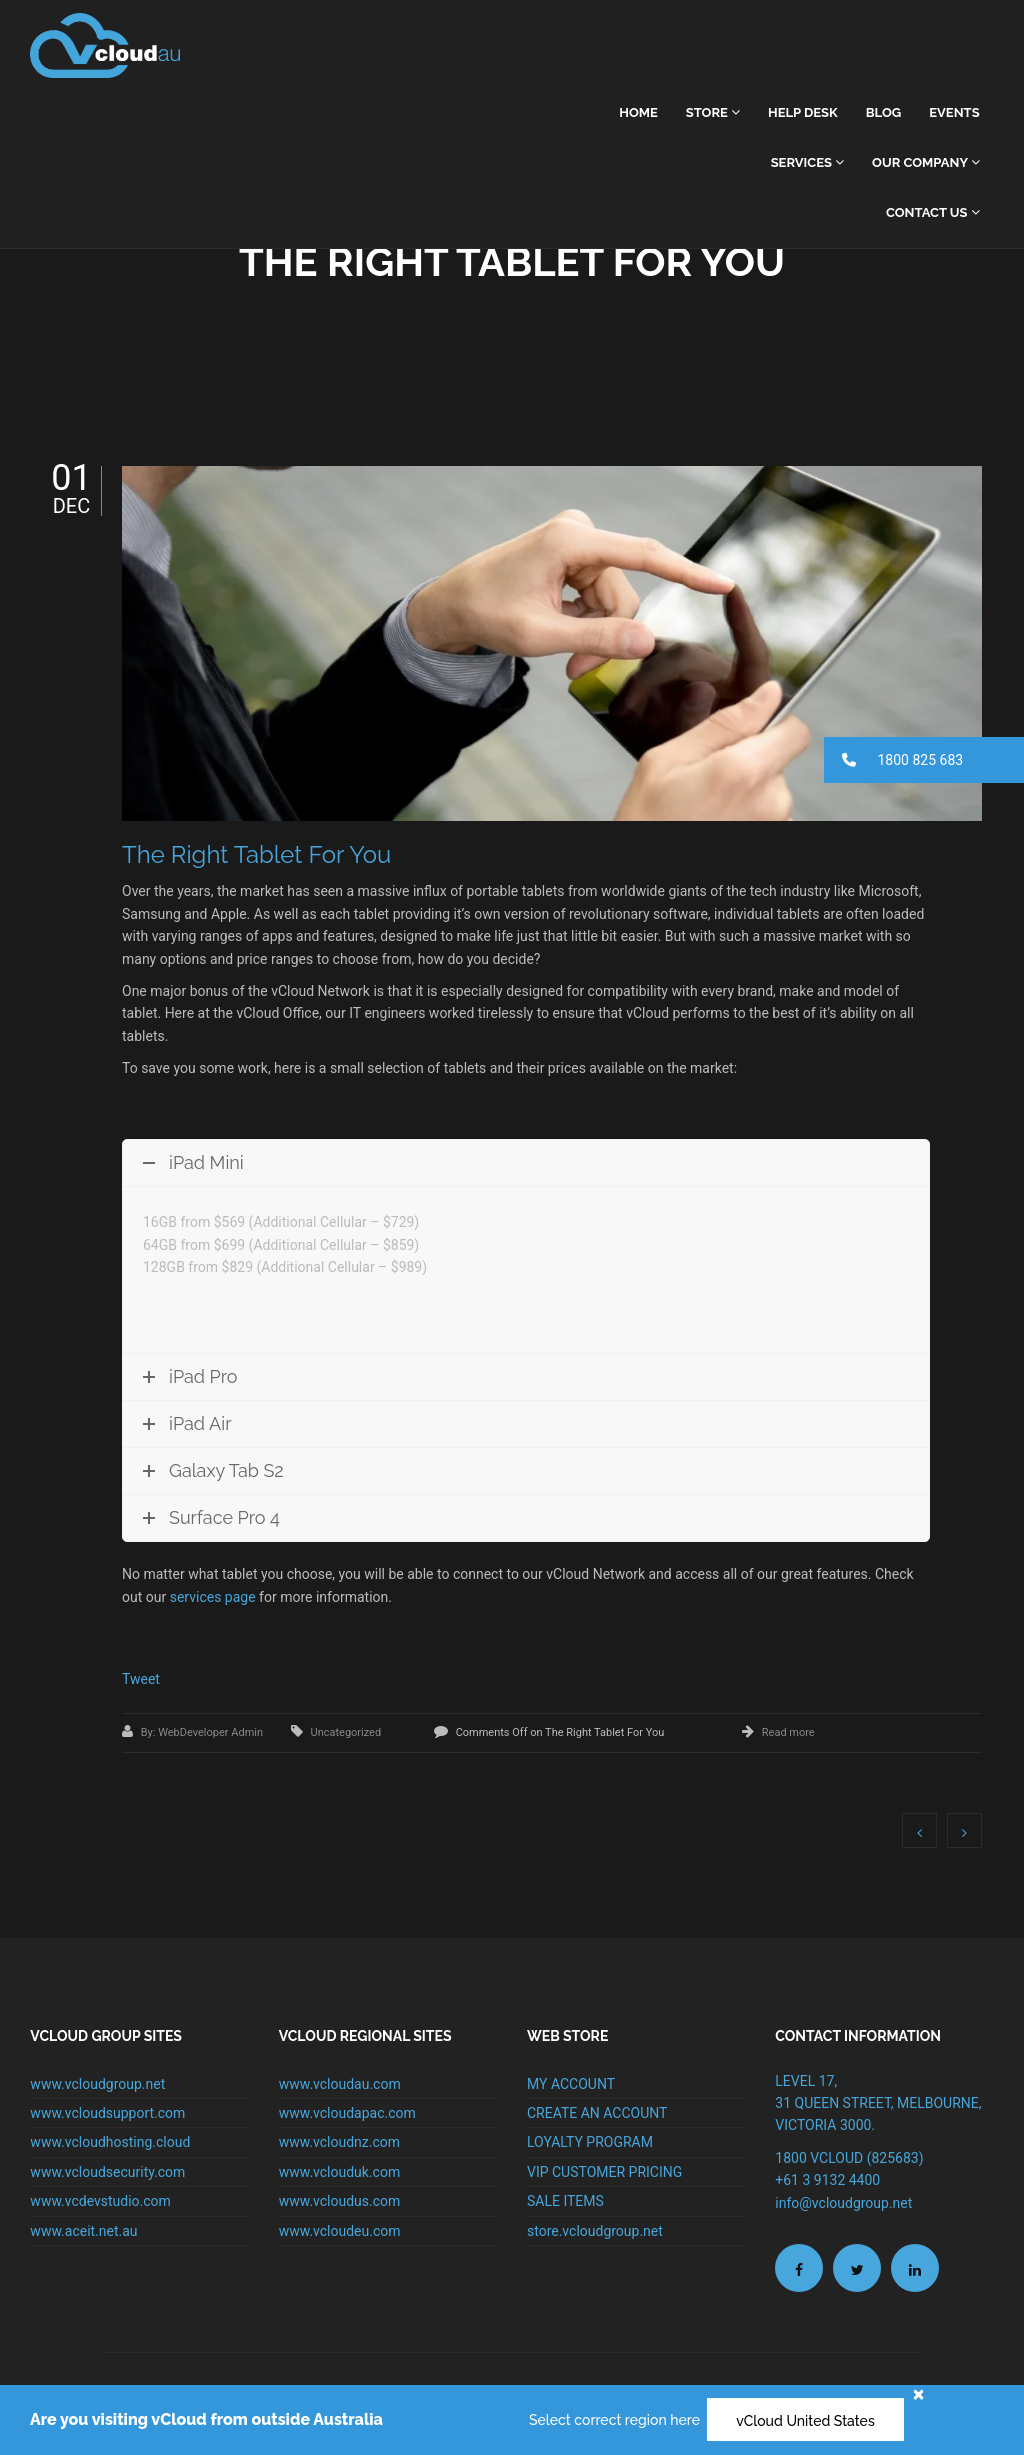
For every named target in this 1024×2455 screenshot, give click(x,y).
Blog (883, 112)
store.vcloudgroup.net (595, 2231)
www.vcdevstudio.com (100, 2201)
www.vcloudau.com (340, 2084)
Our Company (926, 162)
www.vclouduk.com (340, 2172)
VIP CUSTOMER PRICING (604, 2172)
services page (213, 1597)
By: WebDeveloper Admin (203, 1732)
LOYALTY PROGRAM (590, 2142)
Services (807, 162)
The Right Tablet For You (256, 854)
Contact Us (933, 212)
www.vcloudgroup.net (97, 2084)
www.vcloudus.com (340, 2201)
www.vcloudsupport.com (107, 2113)
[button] (924, 760)
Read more (788, 1732)
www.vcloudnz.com (339, 2142)
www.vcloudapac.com (347, 2113)
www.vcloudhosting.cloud (110, 2142)
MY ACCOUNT (571, 2084)
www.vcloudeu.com (340, 2231)
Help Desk (803, 112)
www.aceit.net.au (83, 2231)
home (638, 112)
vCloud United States (805, 2421)
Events (954, 112)
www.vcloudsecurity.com (107, 2172)
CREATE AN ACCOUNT (597, 2113)
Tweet (141, 1679)
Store (713, 112)
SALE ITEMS (565, 2201)
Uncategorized (346, 1732)
